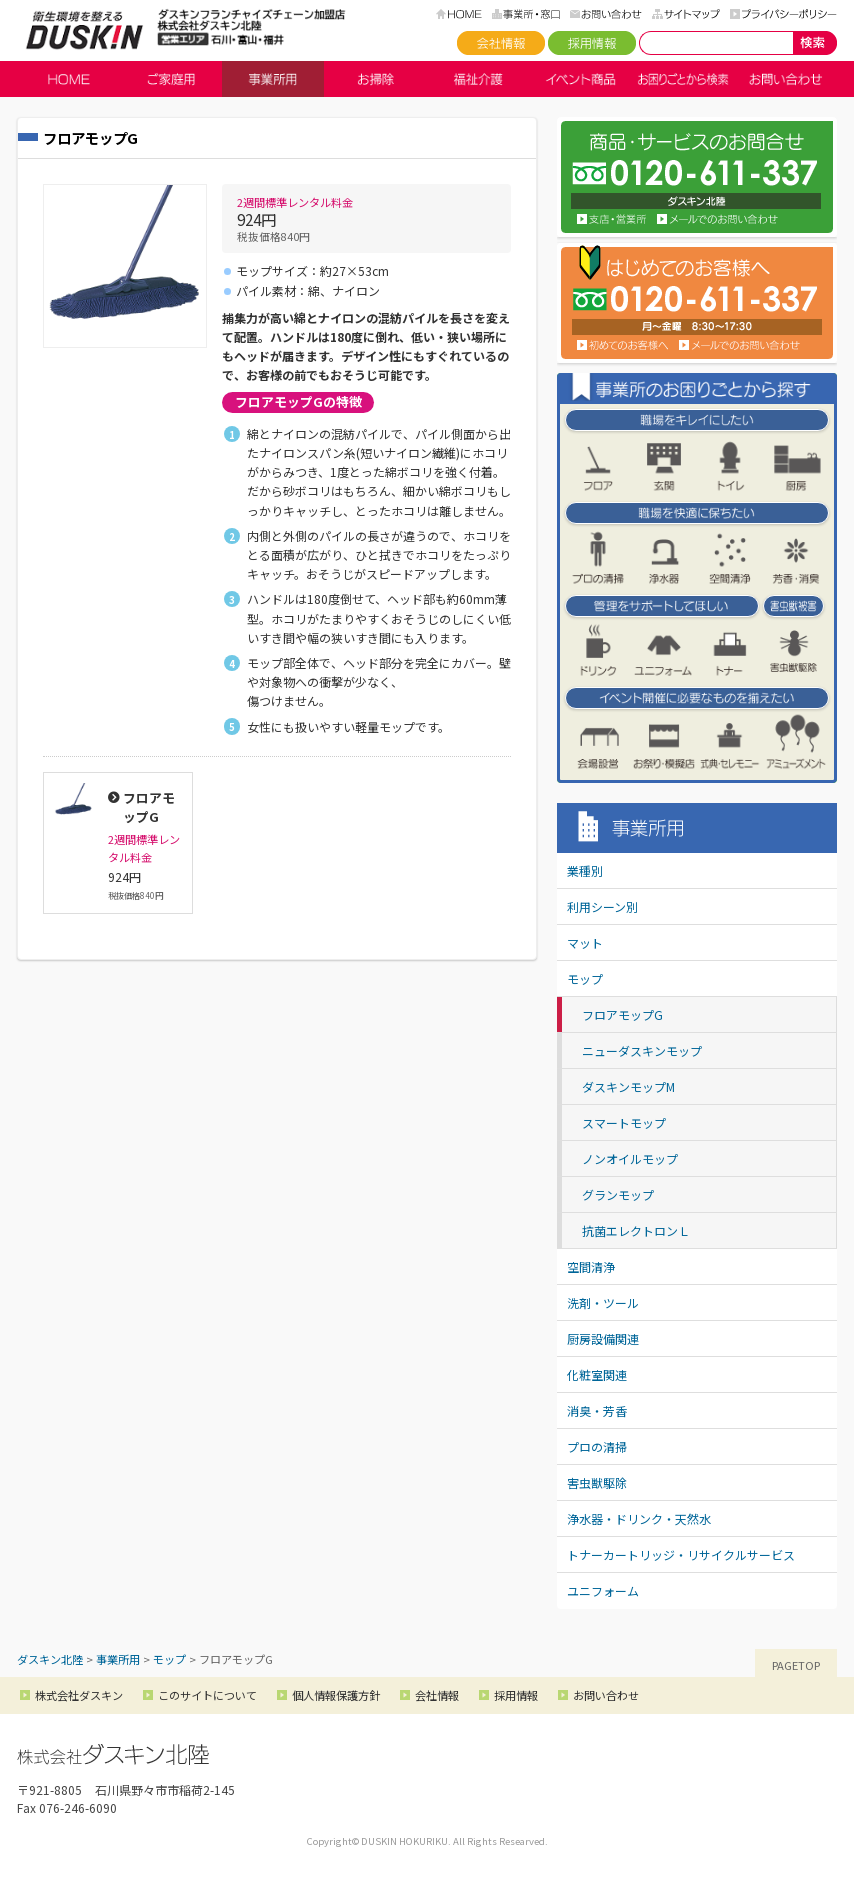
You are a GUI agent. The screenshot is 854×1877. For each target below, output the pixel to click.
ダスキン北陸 (84, 30)
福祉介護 (478, 79)
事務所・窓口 (526, 14)
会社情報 (501, 43)
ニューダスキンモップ (642, 1050)
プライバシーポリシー (783, 14)
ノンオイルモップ (630, 1158)
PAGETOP (796, 1665)
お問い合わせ (606, 14)
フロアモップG (622, 1014)
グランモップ (618, 1194)
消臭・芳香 (597, 1410)
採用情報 (592, 43)
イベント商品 (580, 79)
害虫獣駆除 (597, 1482)
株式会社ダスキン (79, 1695)
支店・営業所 (612, 219)
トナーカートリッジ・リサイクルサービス (681, 1554)
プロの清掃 (597, 1446)
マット (585, 942)
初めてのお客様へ (623, 345)
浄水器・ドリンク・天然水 (639, 1518)
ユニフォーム (603, 1590)
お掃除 (375, 79)
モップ (585, 978)
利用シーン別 (602, 906)
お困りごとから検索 (683, 79)
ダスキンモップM (628, 1086)
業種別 (585, 870)
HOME (459, 14)
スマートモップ (624, 1122)
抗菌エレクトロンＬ (636, 1230)
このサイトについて (207, 1695)
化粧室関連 (597, 1374)
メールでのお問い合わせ (739, 345)
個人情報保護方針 (336, 1695)
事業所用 (273, 79)
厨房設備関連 (603, 1338)
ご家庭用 (171, 79)
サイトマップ (686, 14)
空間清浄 (591, 1266)
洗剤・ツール (603, 1302)
